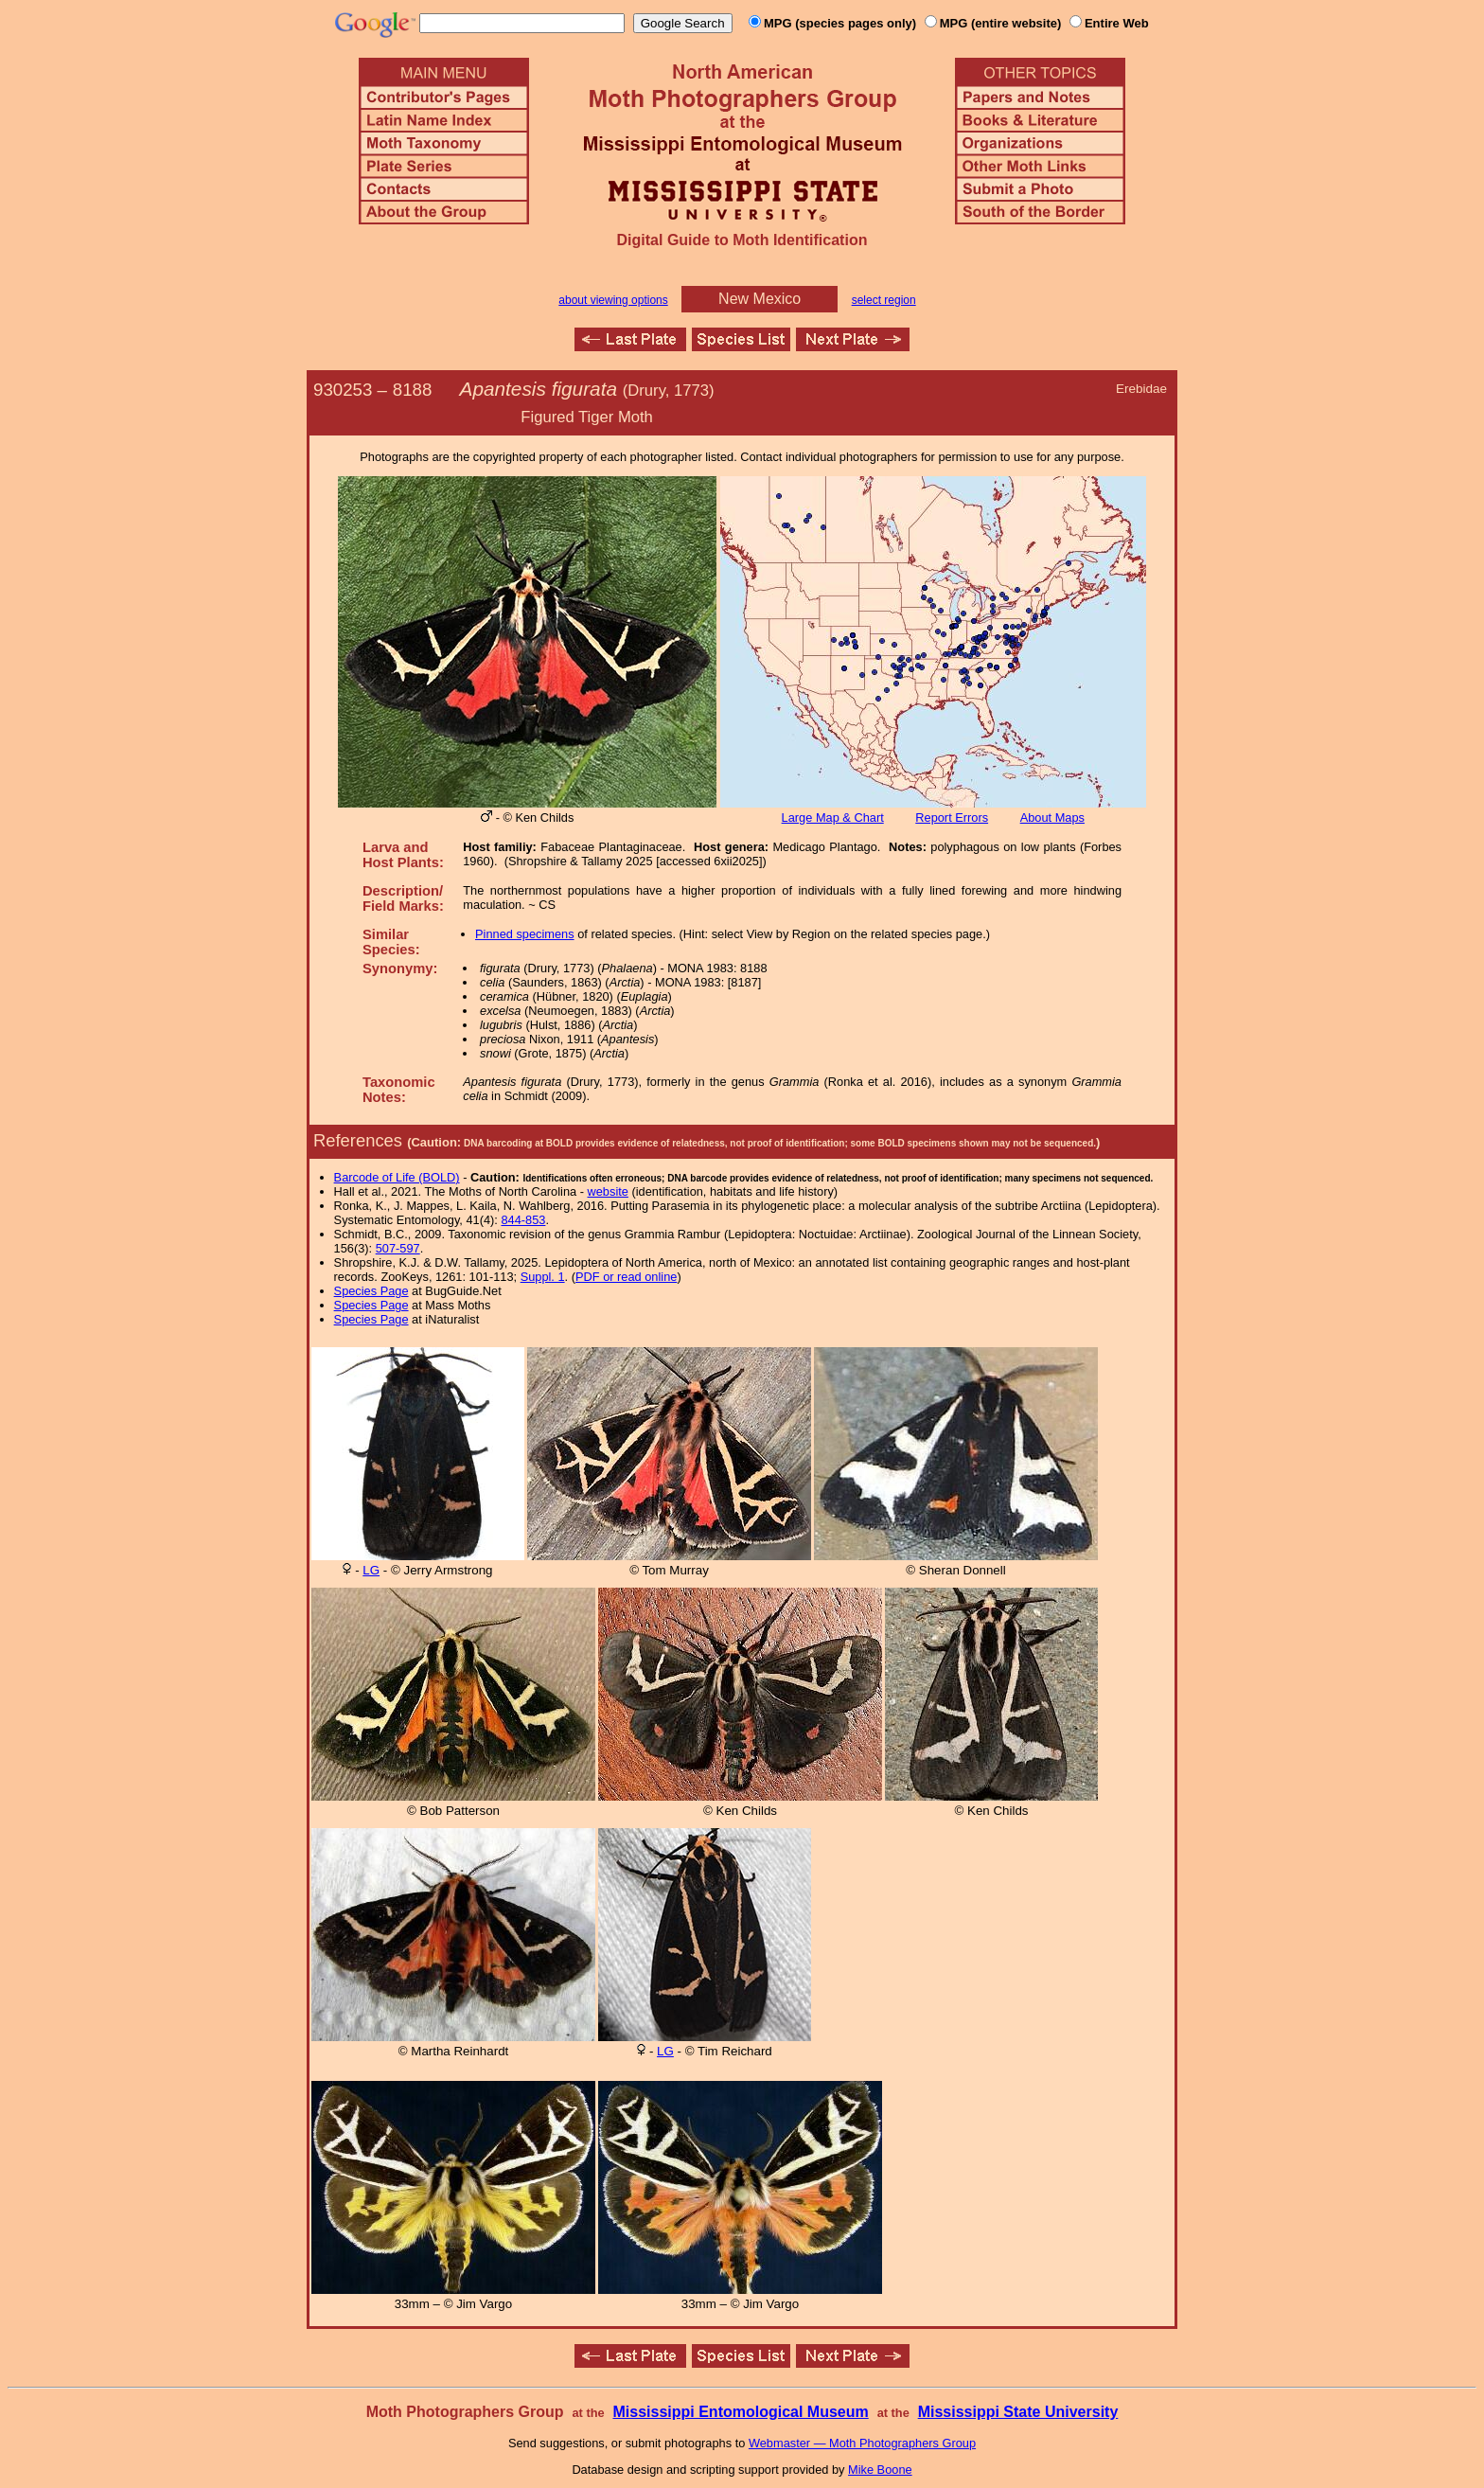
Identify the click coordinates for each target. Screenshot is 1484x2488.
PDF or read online (626, 1277)
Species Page (371, 1291)
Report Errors (951, 817)
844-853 (523, 1220)
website (608, 1191)
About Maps (1052, 817)
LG (371, 1570)
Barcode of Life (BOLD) (397, 1177)
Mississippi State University (1018, 2412)
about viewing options (612, 300)
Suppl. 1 (543, 1277)
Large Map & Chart (833, 817)
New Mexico (759, 299)
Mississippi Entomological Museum (740, 2412)
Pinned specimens (524, 934)
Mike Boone (880, 2469)
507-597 (398, 1248)
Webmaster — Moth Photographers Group (862, 2443)
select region (884, 300)
